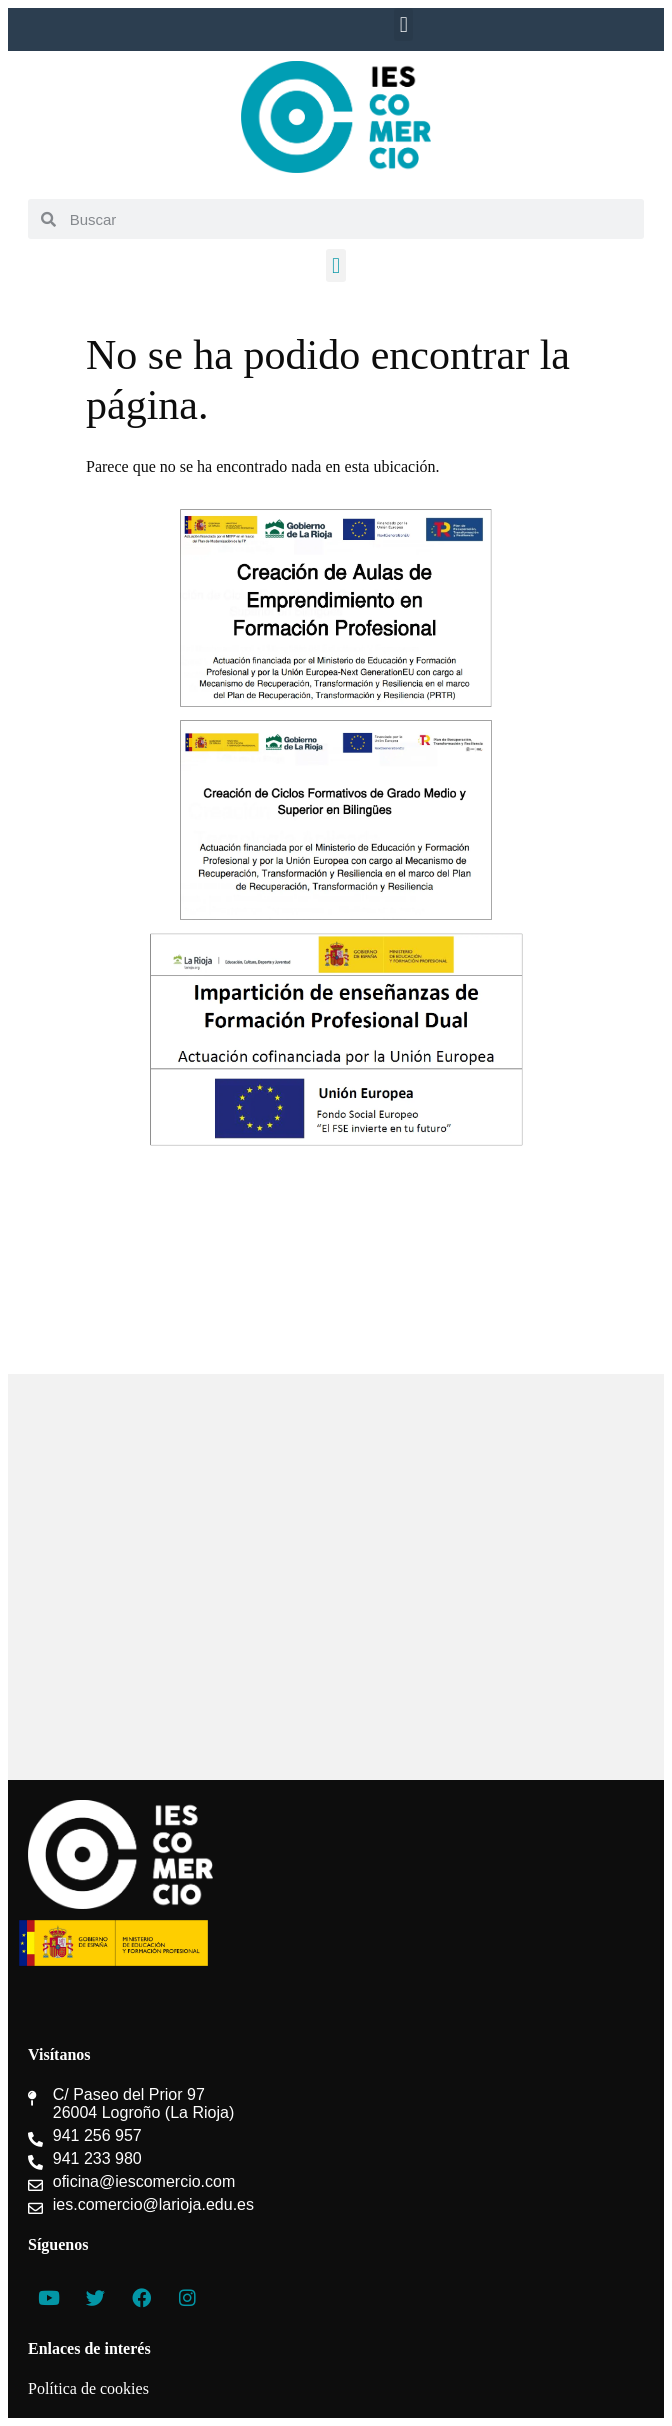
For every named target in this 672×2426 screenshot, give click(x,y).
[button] (403, 24)
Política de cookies (88, 2388)
